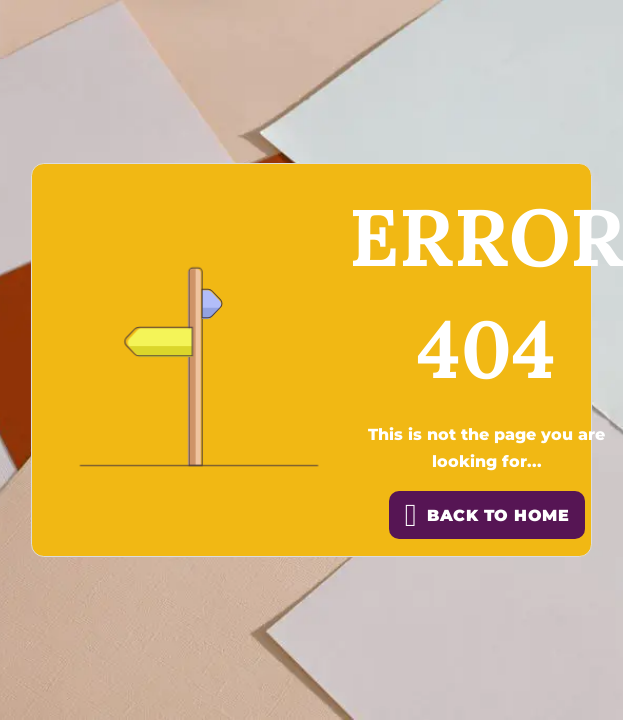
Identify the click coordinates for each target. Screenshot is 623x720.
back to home (487, 515)
